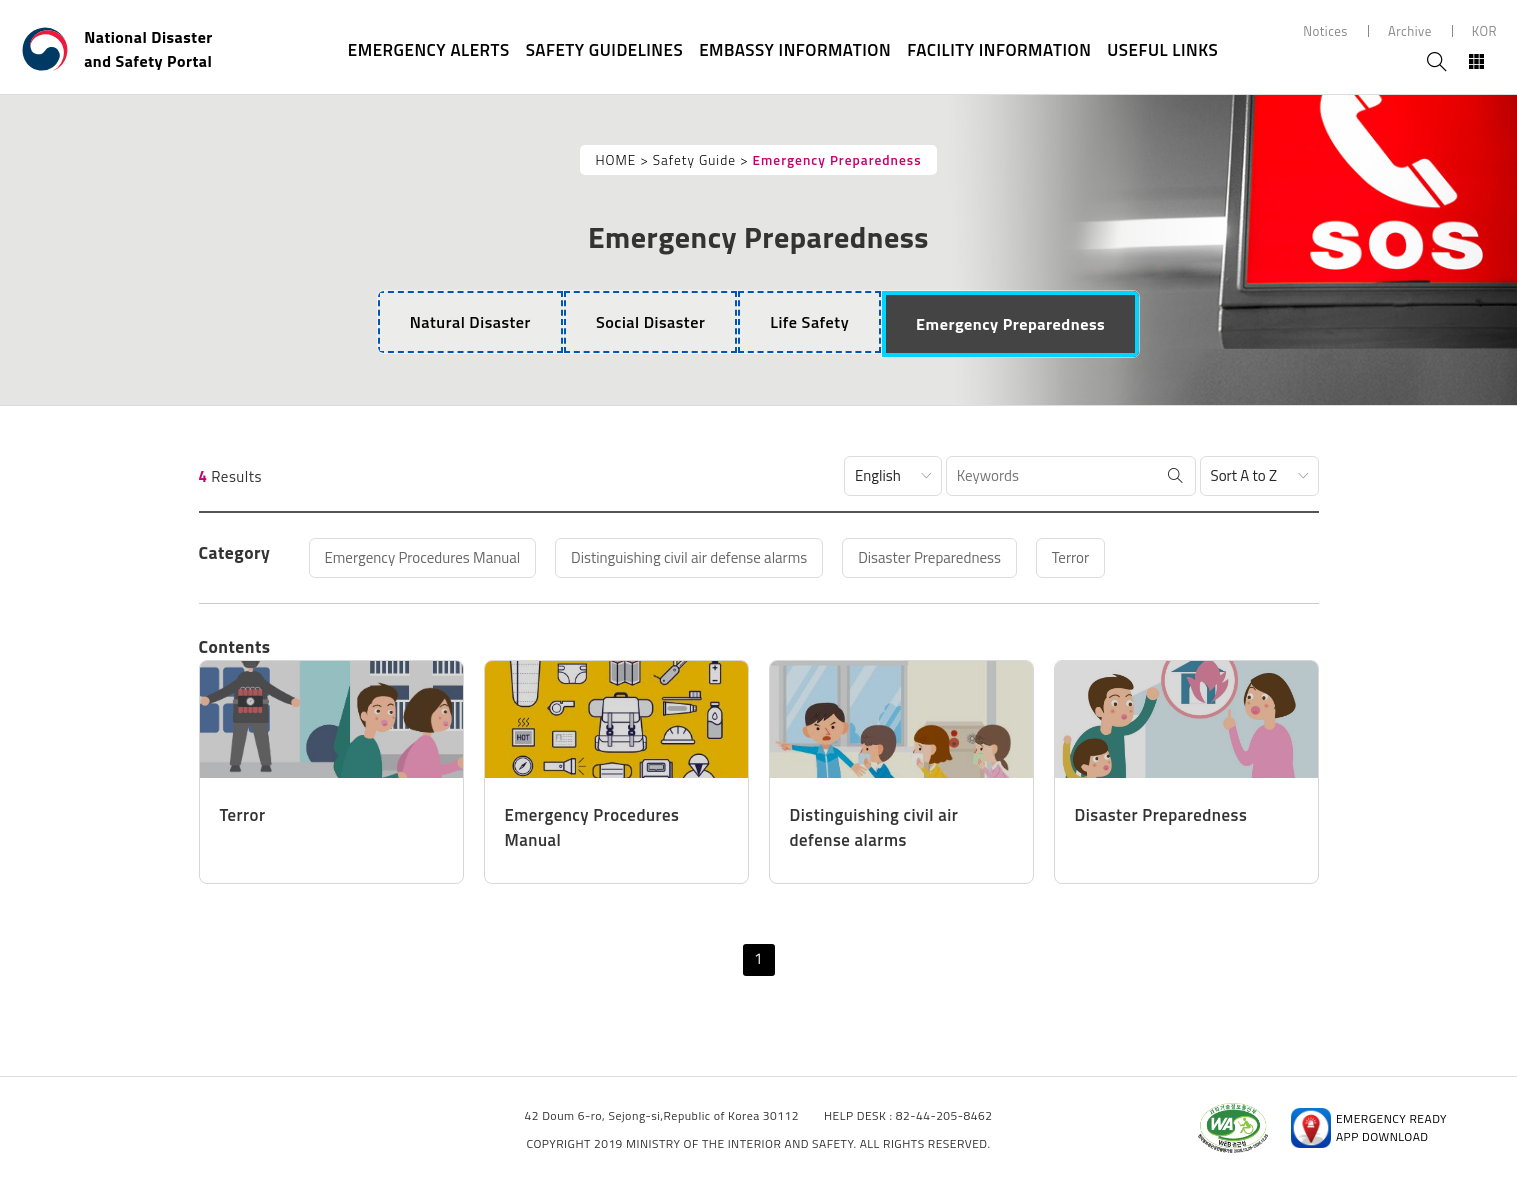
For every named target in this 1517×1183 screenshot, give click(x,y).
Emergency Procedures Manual (423, 557)
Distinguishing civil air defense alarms (689, 557)
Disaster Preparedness (929, 557)
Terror (1070, 557)
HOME (615, 160)
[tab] (470, 322)
